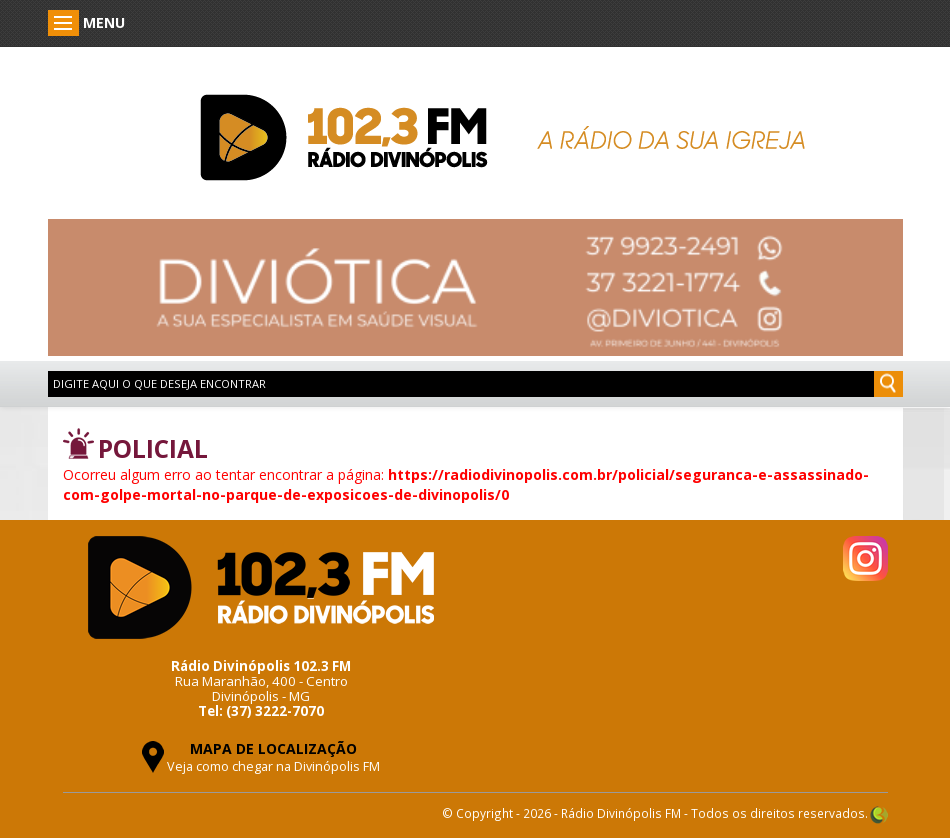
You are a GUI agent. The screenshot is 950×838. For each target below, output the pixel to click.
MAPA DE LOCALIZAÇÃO (273, 748)
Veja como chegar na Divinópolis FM (273, 766)
